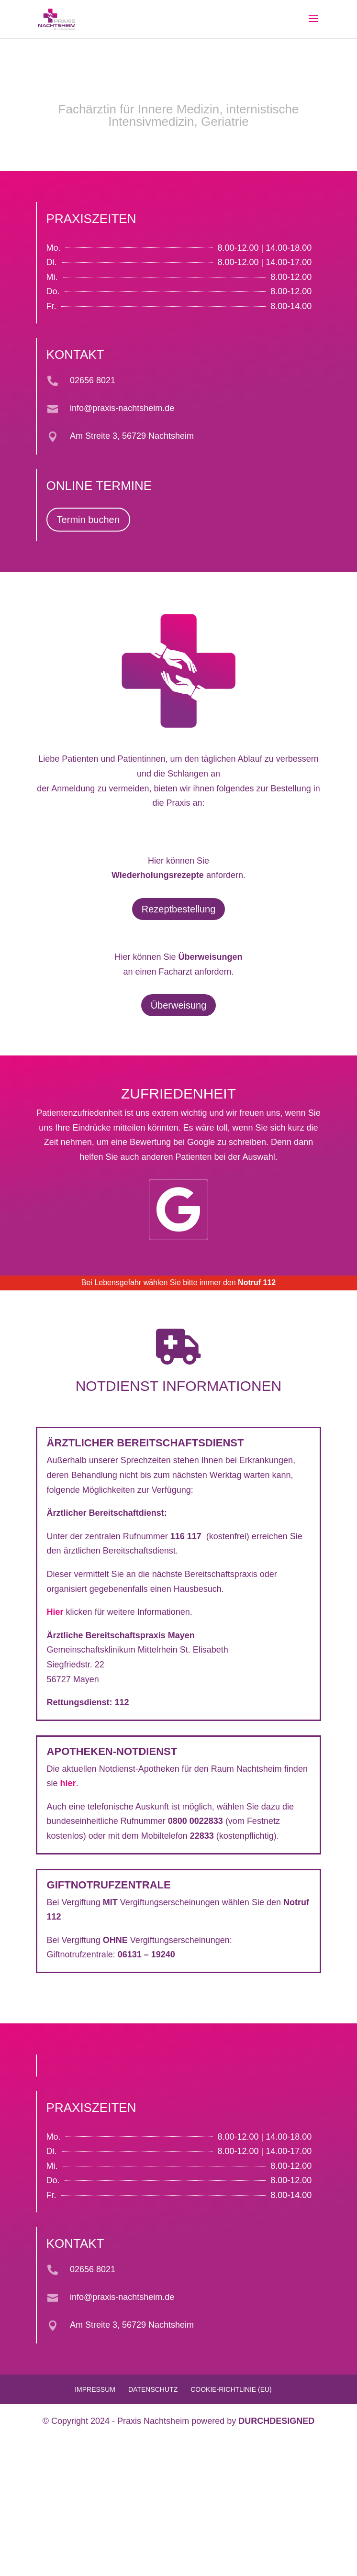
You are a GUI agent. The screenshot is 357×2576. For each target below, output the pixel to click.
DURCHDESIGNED (276, 2421)
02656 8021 (92, 380)
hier (68, 1783)
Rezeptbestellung (179, 909)
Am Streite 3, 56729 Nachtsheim (132, 436)
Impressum (95, 2389)
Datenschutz (153, 2389)
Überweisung (179, 1005)
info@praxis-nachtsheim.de (122, 408)
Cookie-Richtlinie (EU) (231, 2389)
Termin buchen (88, 519)
